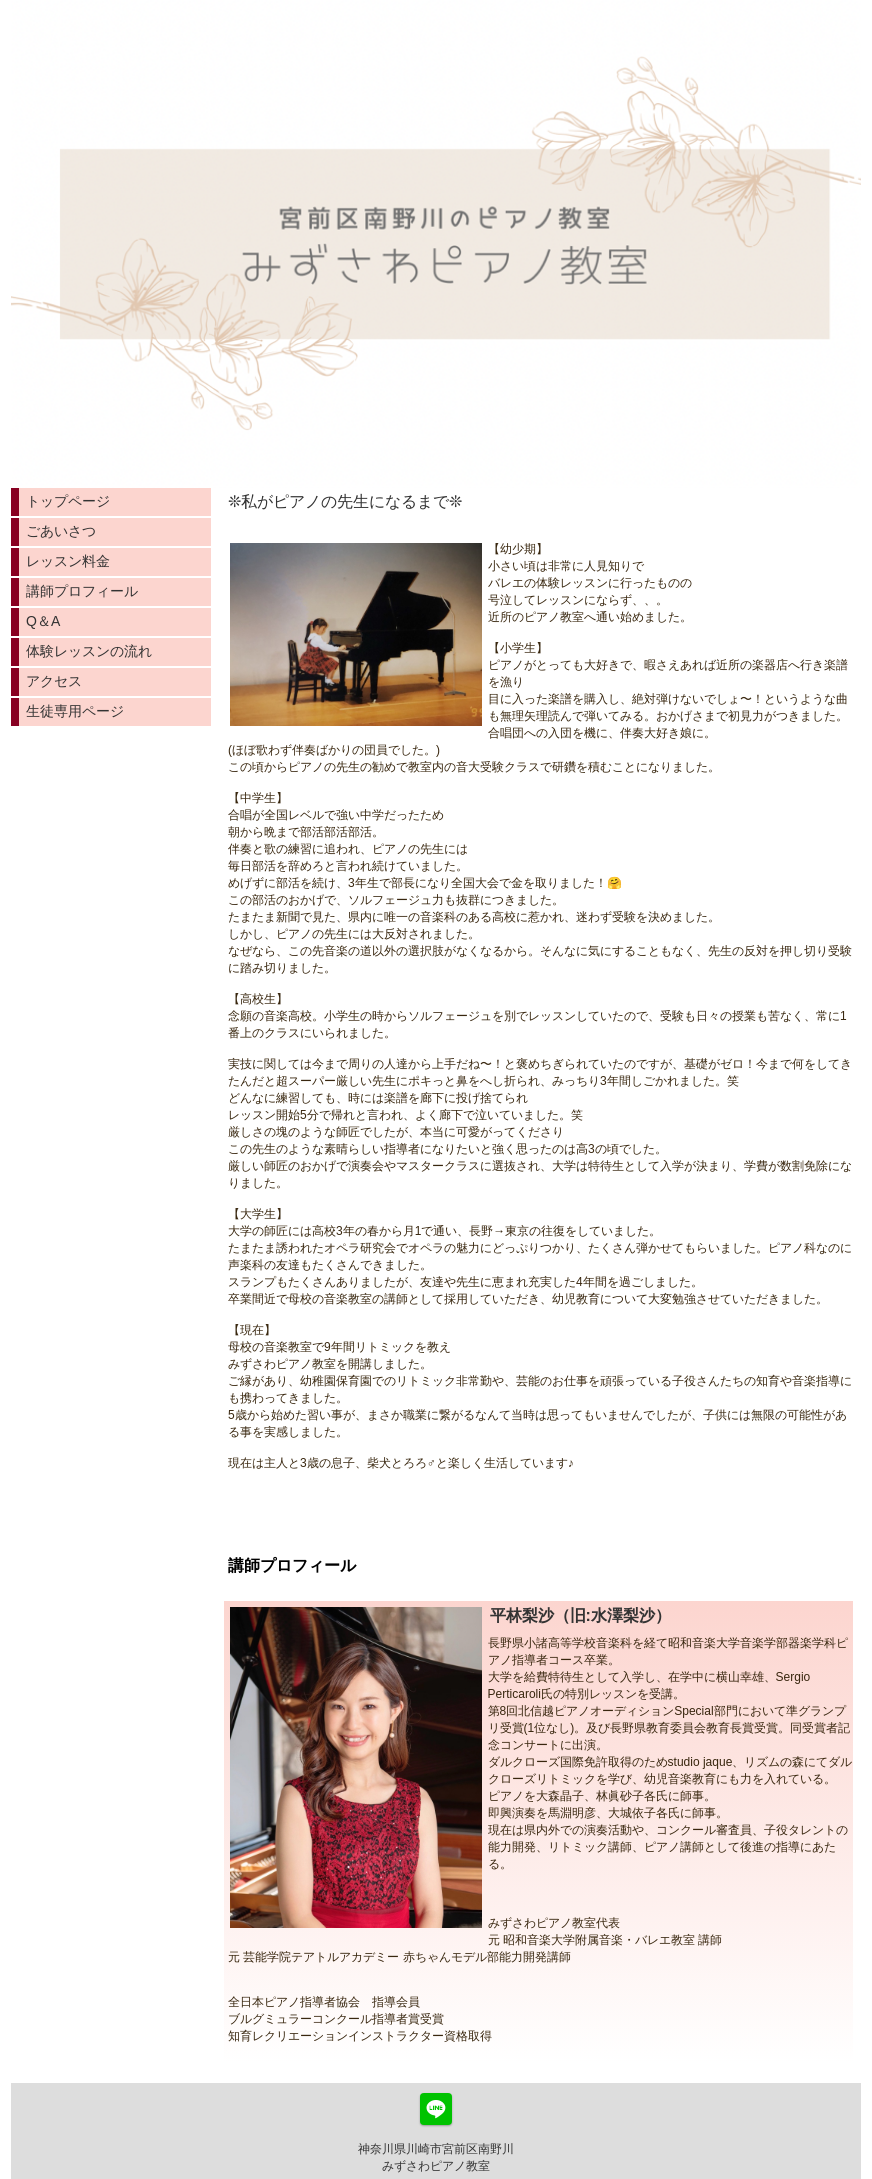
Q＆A (43, 621)
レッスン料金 (68, 561)
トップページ (68, 501)
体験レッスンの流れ (89, 651)
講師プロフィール (82, 591)
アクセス (54, 681)
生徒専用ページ (75, 711)
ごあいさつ (61, 531)
